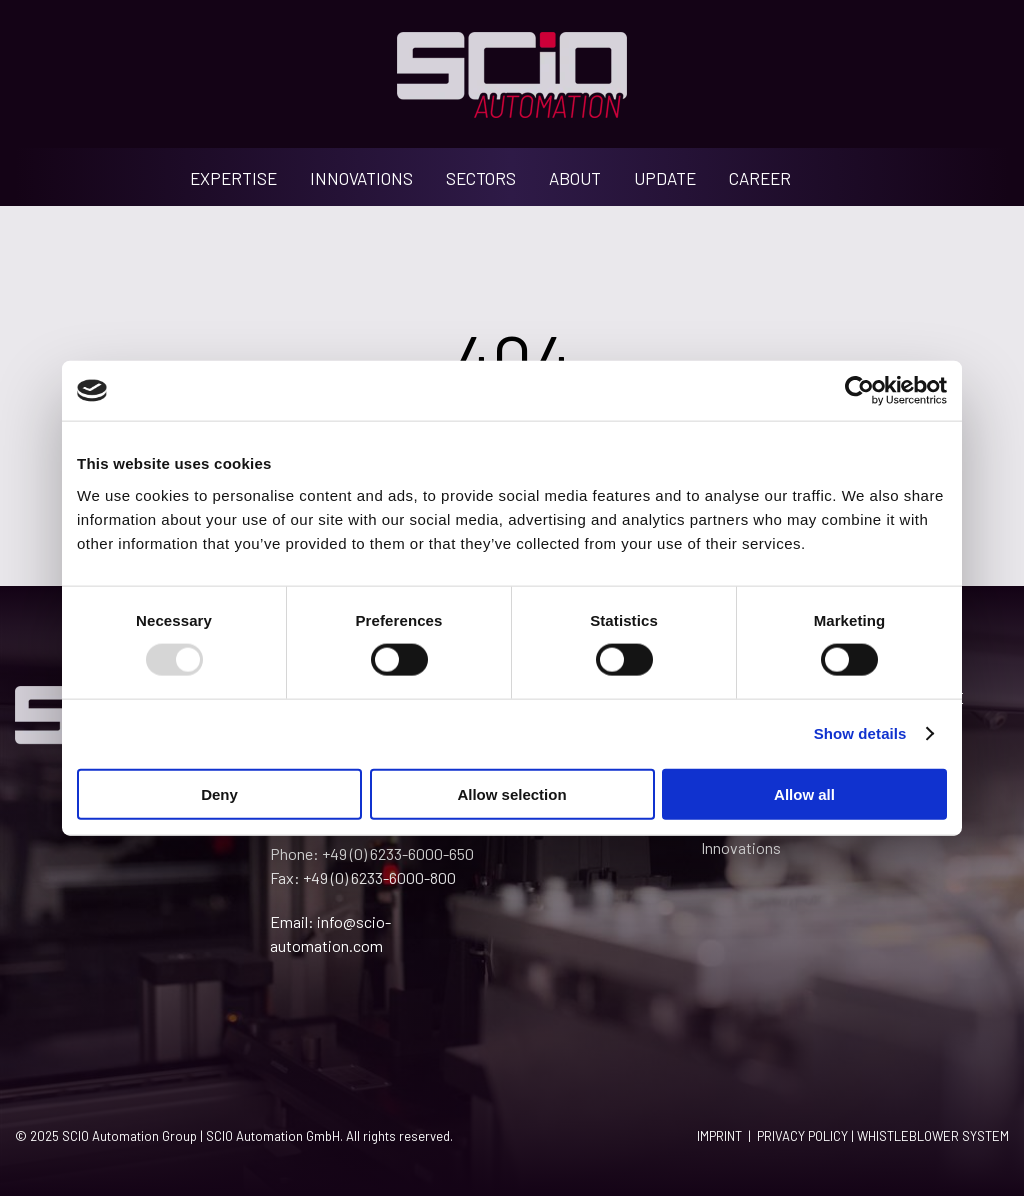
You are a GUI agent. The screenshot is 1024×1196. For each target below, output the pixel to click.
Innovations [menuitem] (741, 847)
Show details (860, 733)
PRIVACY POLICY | (807, 1136)
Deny (219, 793)
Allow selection (511, 793)
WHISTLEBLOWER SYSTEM (933, 1136)
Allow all (804, 793)
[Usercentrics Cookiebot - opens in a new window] (859, 391)
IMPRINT (719, 1136)
